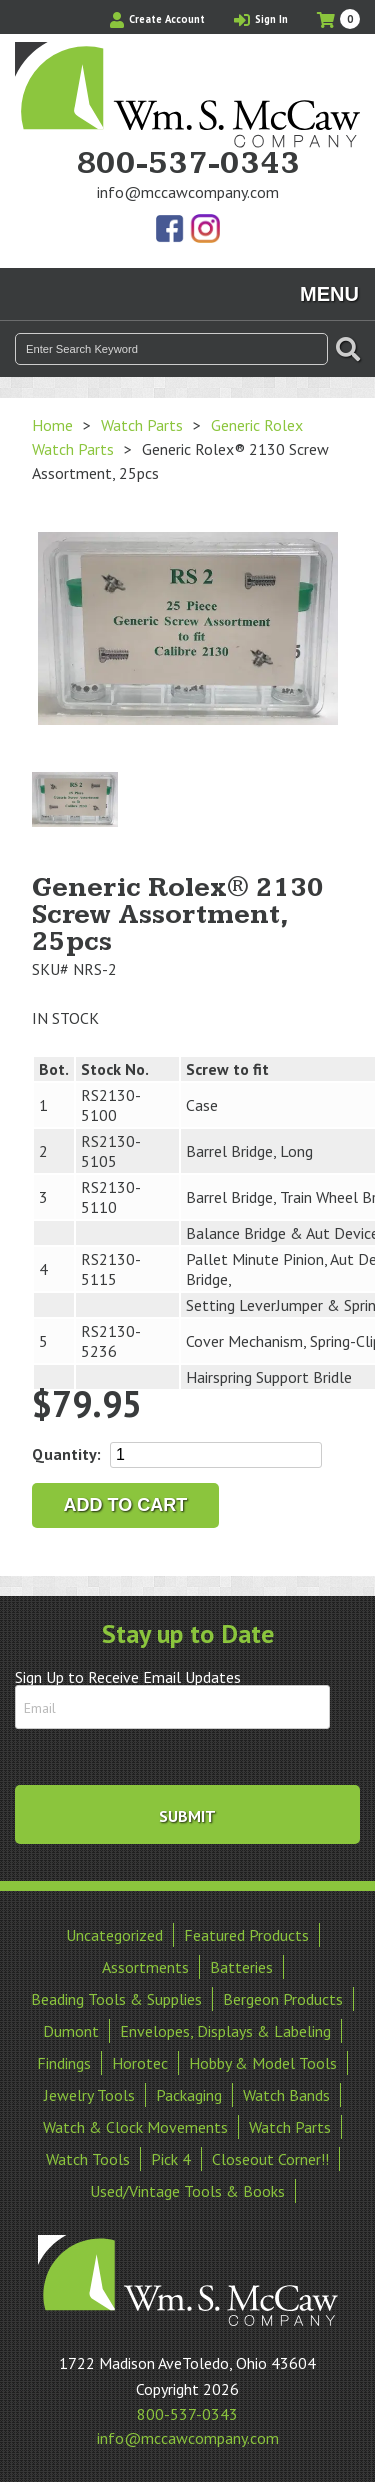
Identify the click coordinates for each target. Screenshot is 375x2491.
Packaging (189, 2095)
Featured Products (246, 1935)
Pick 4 (171, 2159)
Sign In (261, 19)
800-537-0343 (188, 164)
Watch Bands (286, 2095)
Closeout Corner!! (270, 2159)
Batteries (241, 1967)
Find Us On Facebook (171, 230)
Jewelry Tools (89, 2095)
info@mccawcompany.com (188, 192)
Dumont (71, 2031)
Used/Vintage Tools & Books (187, 2191)
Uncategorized (114, 1935)
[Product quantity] (216, 1455)
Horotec (140, 2063)
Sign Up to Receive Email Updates (128, 1677)
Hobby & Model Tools (263, 2063)
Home (52, 425)
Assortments (145, 1967)
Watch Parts (142, 425)
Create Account (157, 19)
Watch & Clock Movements (135, 2127)
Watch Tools (88, 2159)
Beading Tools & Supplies (116, 1999)
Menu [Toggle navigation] (329, 294)
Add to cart (126, 1505)
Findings (64, 2063)
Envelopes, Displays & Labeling (225, 2031)
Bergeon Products (283, 1999)
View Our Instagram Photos (205, 230)
